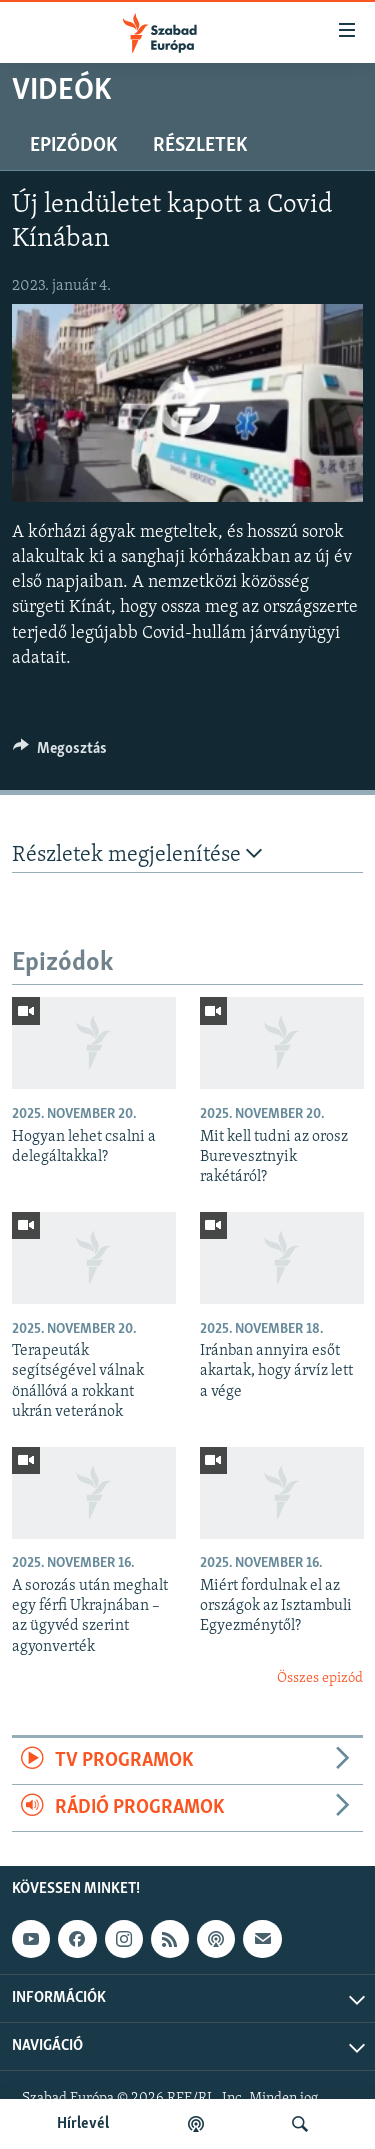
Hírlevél (83, 2124)
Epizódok (73, 146)
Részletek (200, 146)
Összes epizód (320, 1678)
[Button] (60, 753)
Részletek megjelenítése (137, 854)
